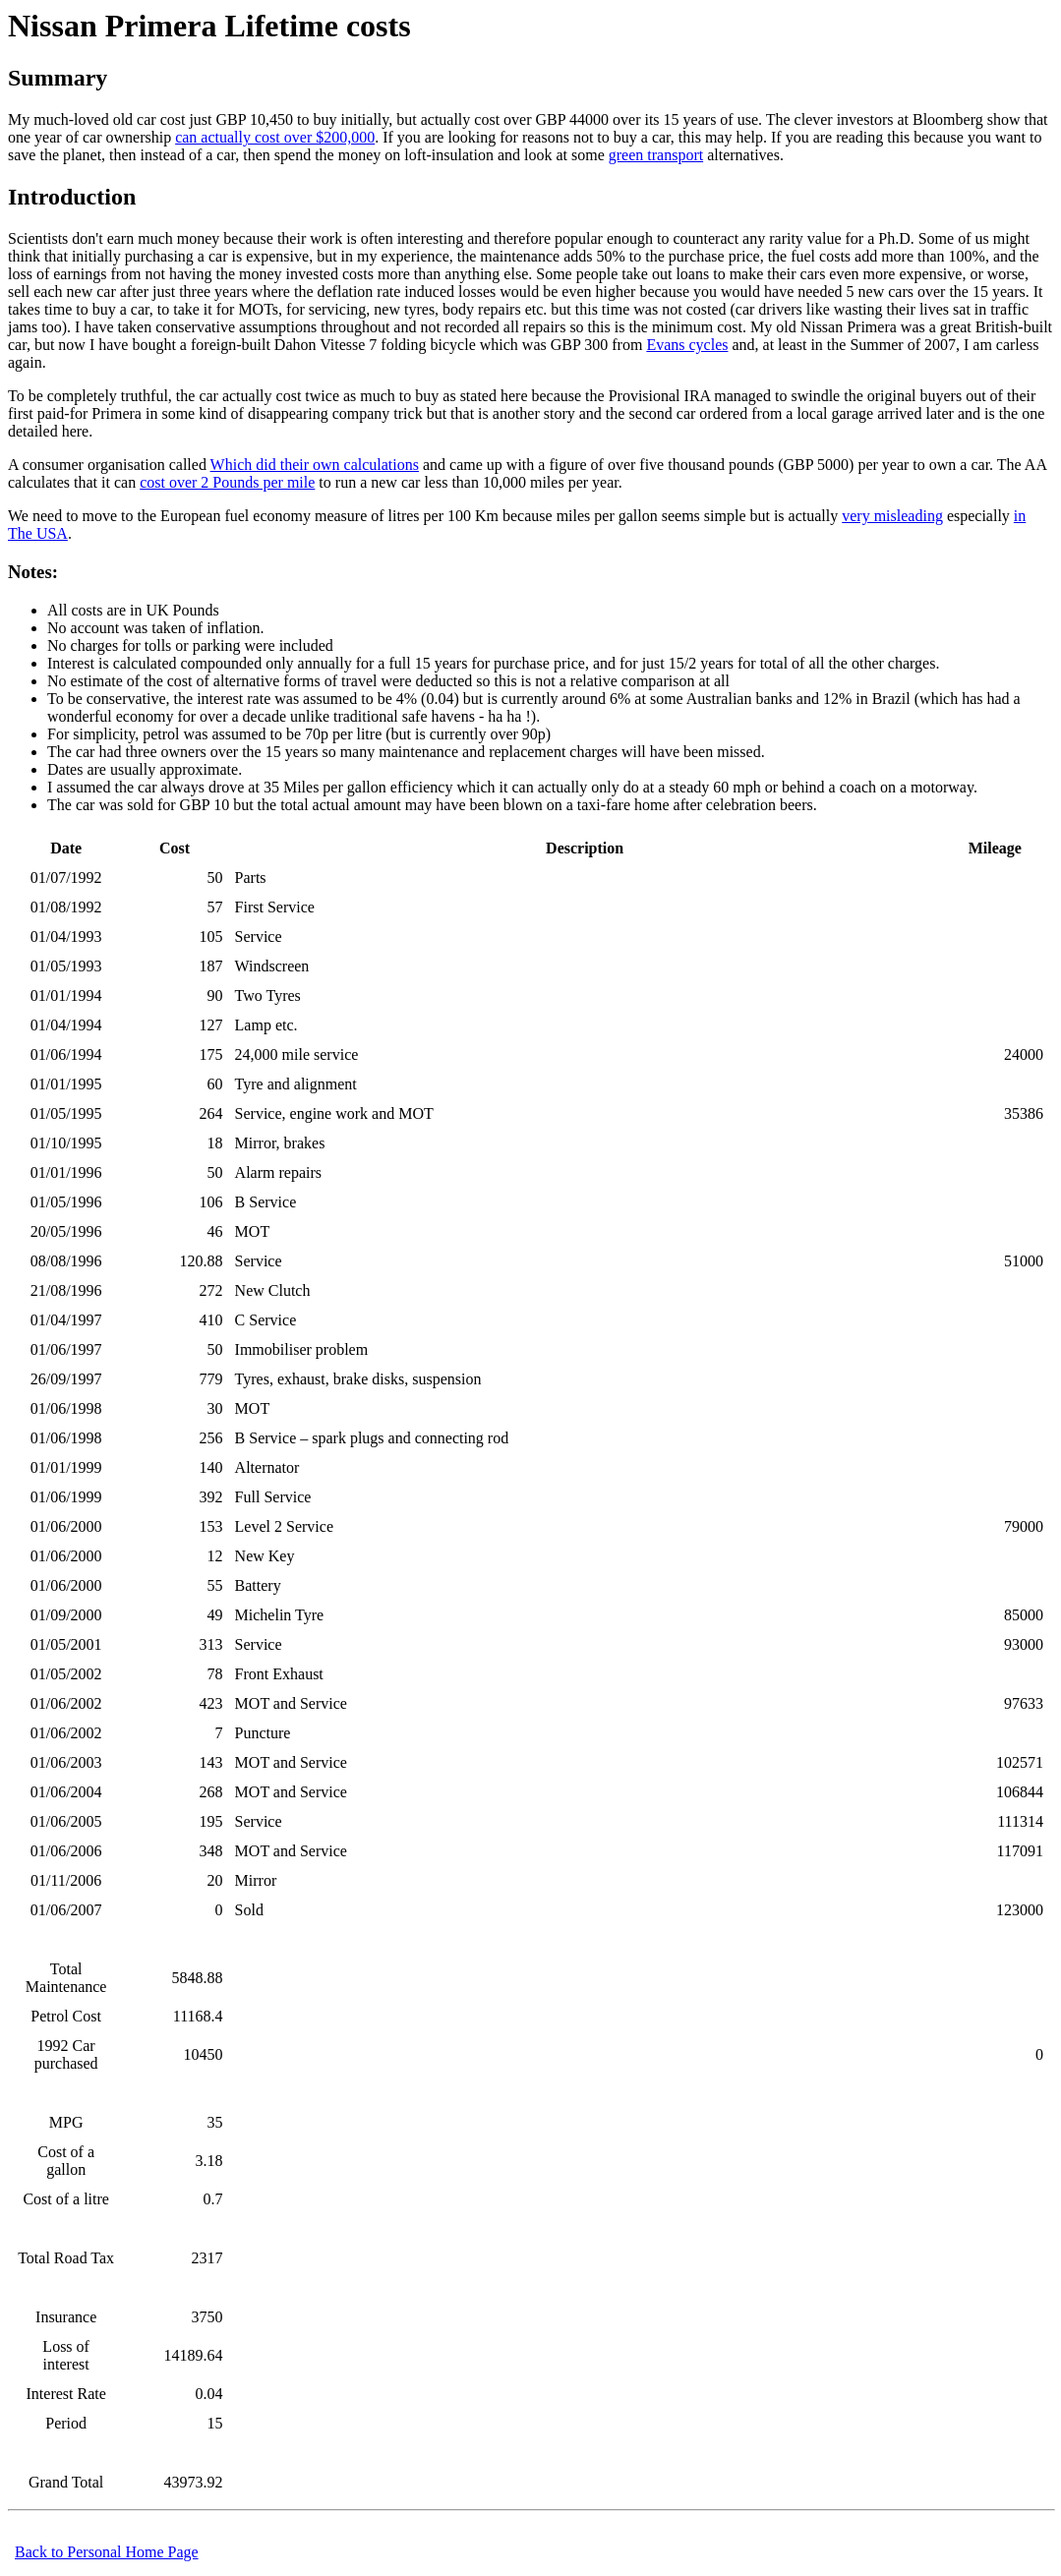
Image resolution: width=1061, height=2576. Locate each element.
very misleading (892, 515)
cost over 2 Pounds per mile (227, 482)
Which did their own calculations (314, 464)
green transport (656, 154)
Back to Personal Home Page (107, 2552)
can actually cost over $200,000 (275, 137)
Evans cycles (687, 344)
